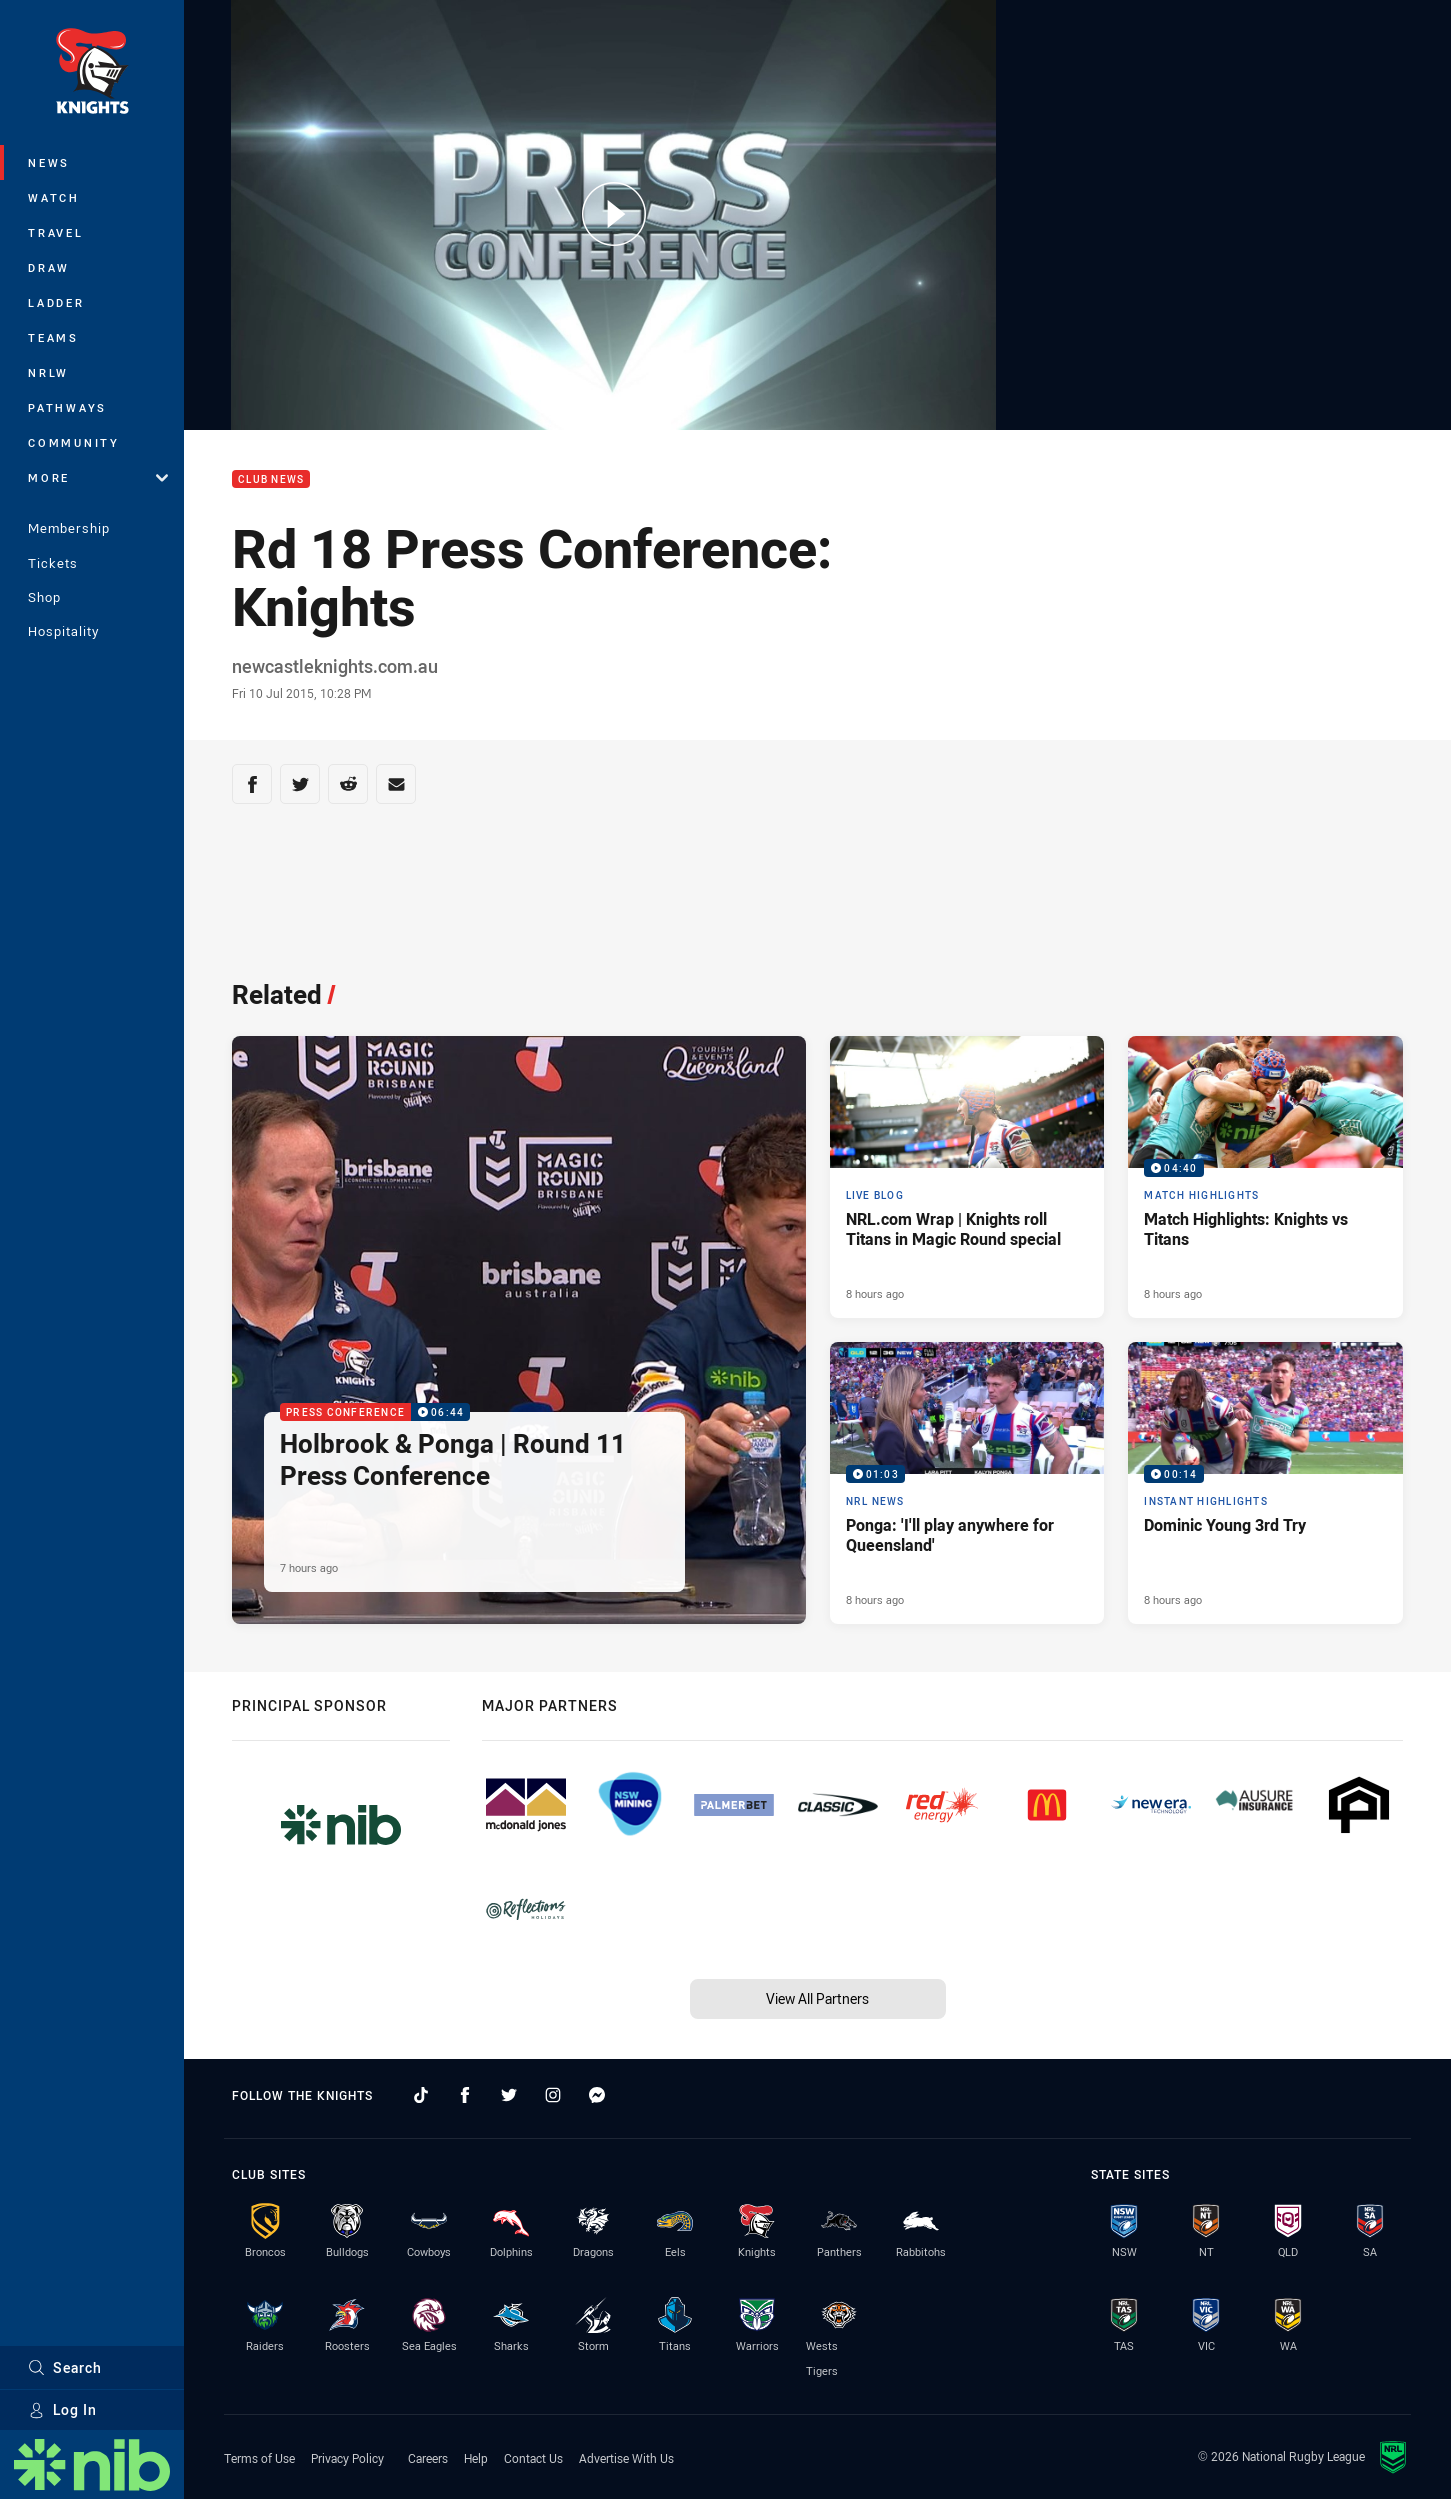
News (49, 162)
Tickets (53, 563)
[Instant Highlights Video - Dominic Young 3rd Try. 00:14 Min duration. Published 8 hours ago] (1265, 1483)
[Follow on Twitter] (509, 2095)
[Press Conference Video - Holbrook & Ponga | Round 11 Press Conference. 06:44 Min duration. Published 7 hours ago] (519, 1330)
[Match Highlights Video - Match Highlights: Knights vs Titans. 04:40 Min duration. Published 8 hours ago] (1265, 1177)
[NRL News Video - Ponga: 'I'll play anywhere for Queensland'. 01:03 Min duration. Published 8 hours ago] (967, 1483)
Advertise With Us (626, 2458)
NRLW (48, 372)
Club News (271, 479)
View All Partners (817, 1998)
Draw (49, 267)
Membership (69, 528)
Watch (54, 197)
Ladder (56, 302)
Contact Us (533, 2458)
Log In (62, 2409)
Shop (44, 597)
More (98, 477)
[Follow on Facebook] (465, 2095)
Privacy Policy (347, 2458)
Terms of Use (259, 2458)
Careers (428, 2458)
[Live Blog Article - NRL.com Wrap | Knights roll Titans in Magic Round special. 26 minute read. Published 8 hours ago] (967, 1177)
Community (74, 442)
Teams (53, 337)
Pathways (67, 407)
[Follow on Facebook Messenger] (597, 2095)
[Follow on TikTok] (421, 2095)
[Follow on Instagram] (553, 2095)
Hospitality (63, 631)
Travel (56, 232)
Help (476, 2458)
